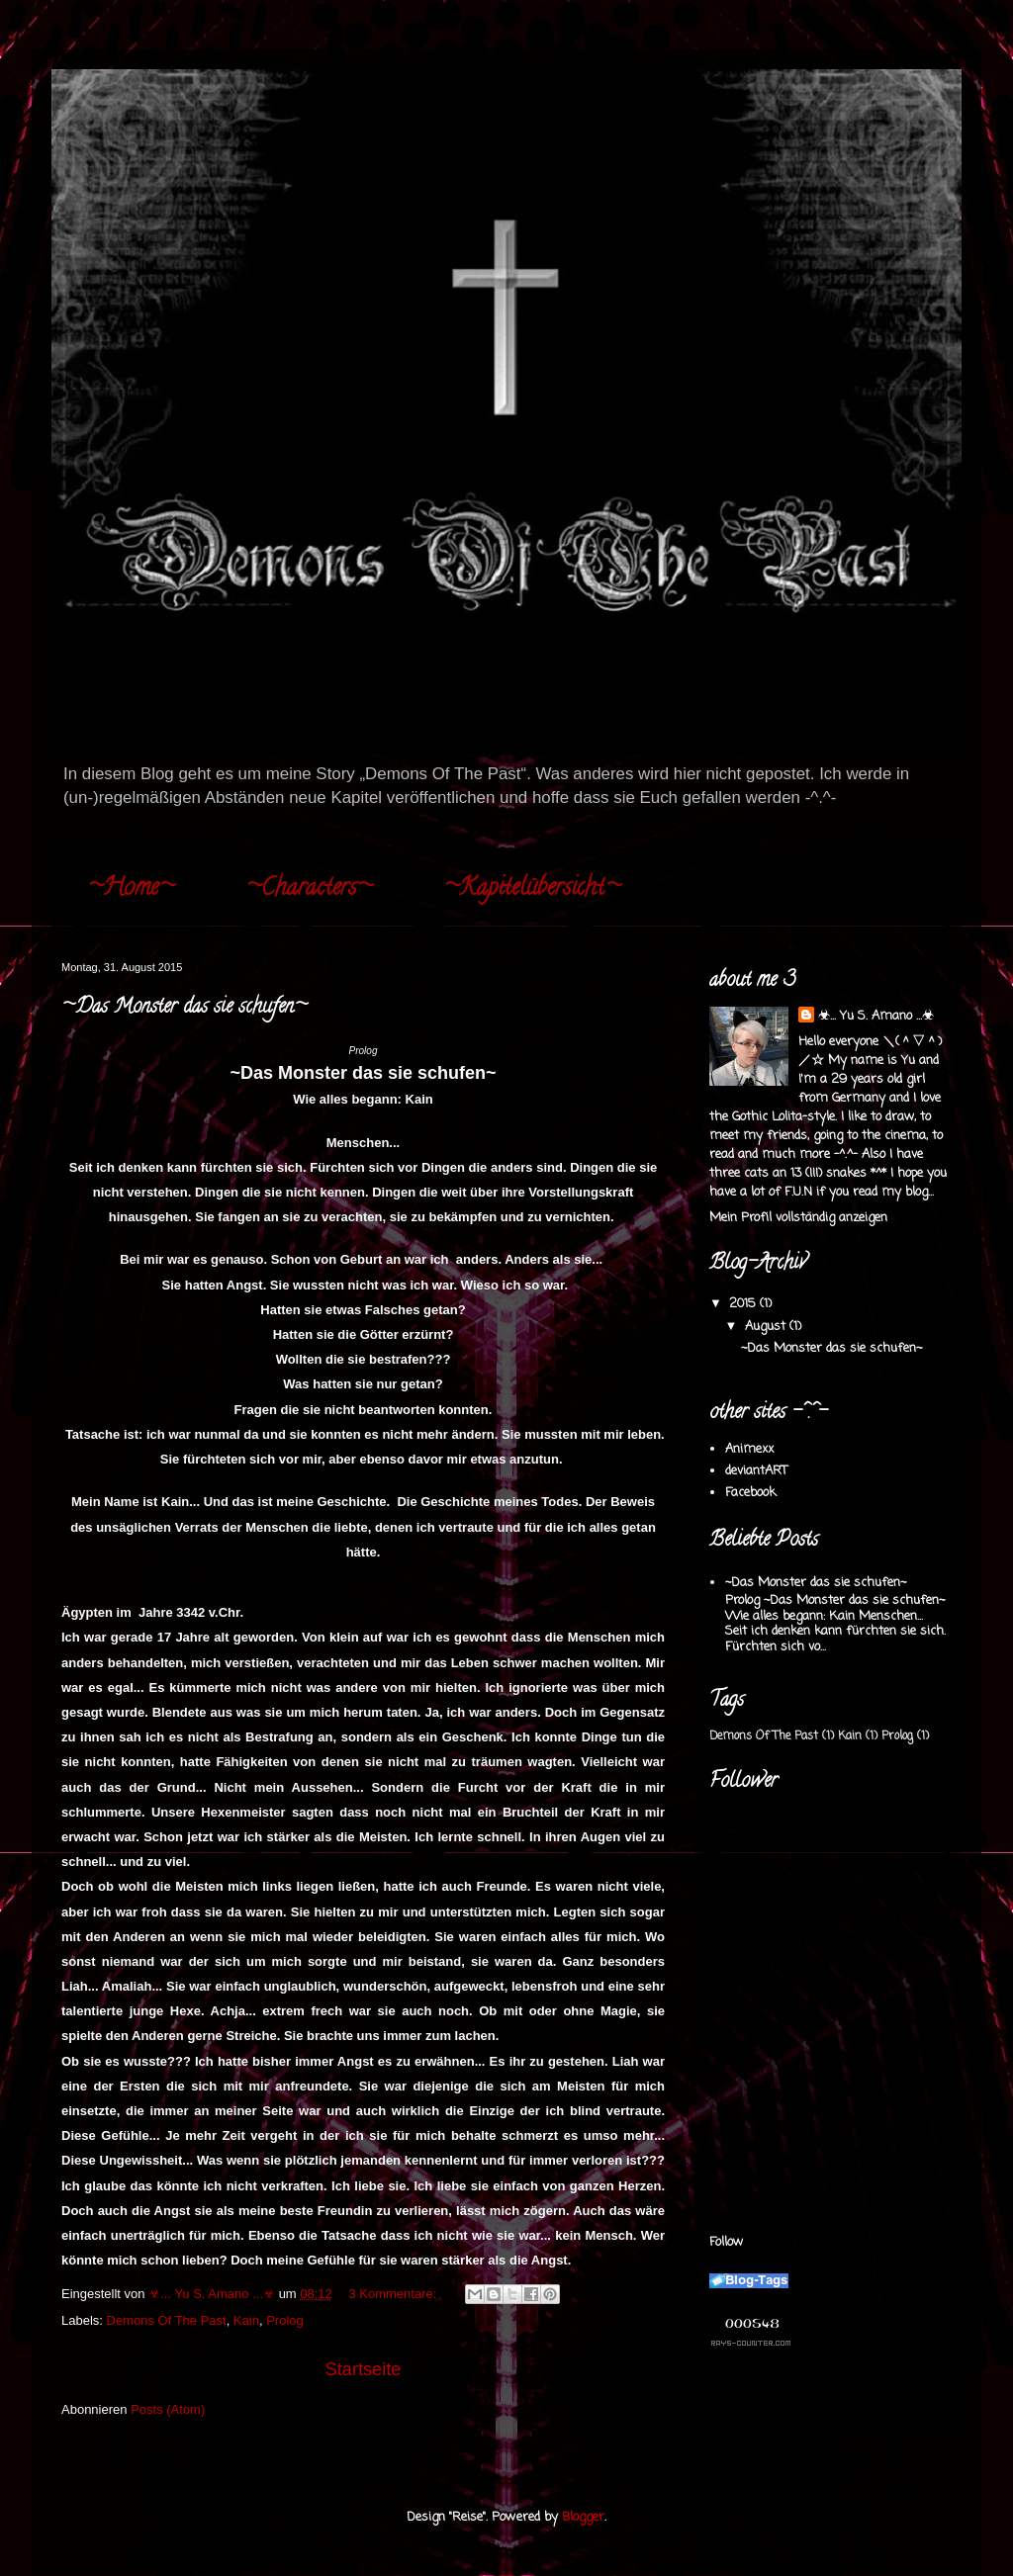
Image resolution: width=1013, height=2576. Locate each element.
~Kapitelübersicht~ (531, 889)
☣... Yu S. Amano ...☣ (876, 1016)
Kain (246, 2320)
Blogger (583, 2517)
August (767, 1326)
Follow (726, 2242)
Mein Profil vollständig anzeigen (798, 1217)
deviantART (756, 1471)
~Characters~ (308, 889)
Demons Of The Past (167, 2320)
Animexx (749, 1449)
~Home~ (130, 889)
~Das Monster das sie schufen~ (184, 1008)
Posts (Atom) (168, 2409)
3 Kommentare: (394, 2293)
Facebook (750, 1492)
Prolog (285, 2320)
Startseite (363, 2369)
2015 (744, 1303)
